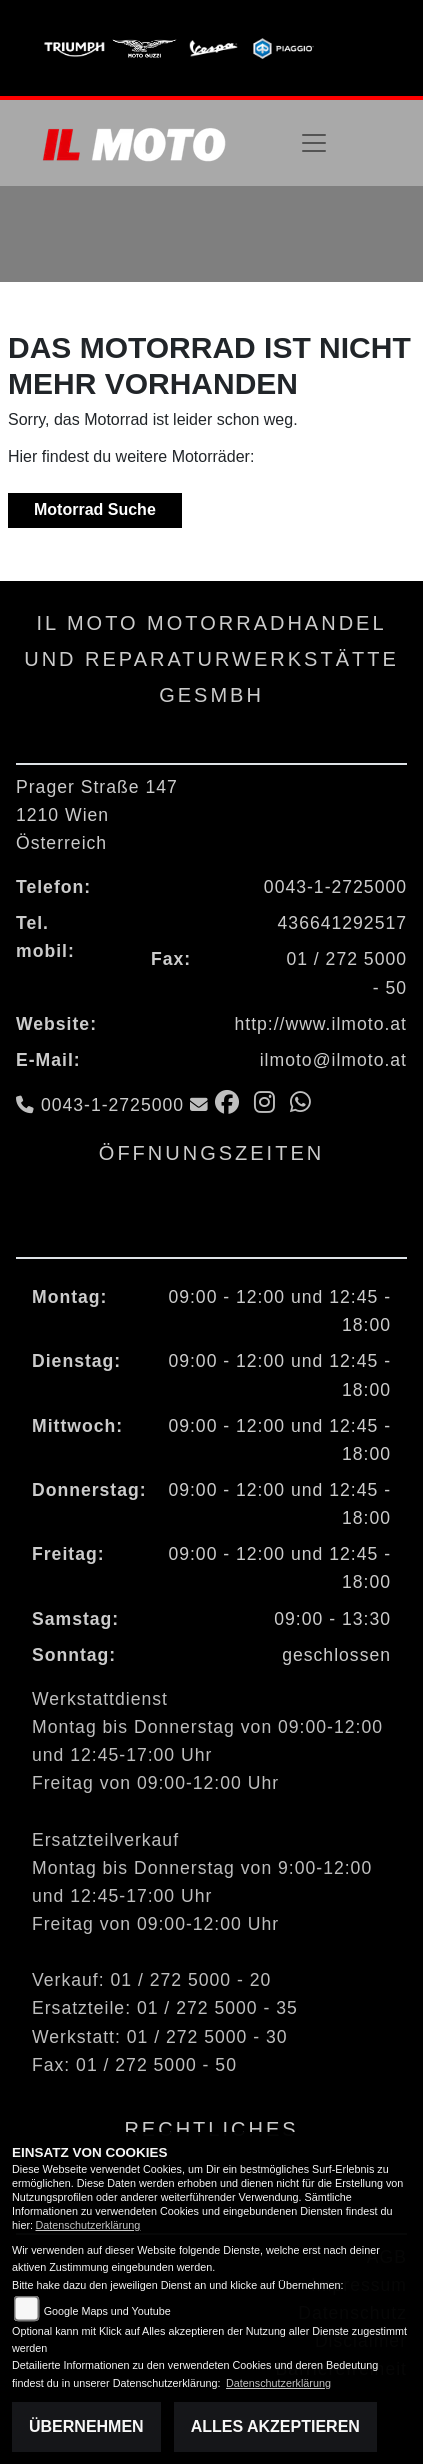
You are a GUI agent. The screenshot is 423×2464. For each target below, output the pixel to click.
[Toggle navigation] (314, 143)
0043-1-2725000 (335, 887)
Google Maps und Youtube (107, 2311)
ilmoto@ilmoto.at (333, 1060)
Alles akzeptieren (275, 2426)
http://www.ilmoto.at (320, 1024)
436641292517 (342, 923)
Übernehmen (86, 2426)
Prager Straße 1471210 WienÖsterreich (97, 815)
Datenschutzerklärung (87, 2225)
